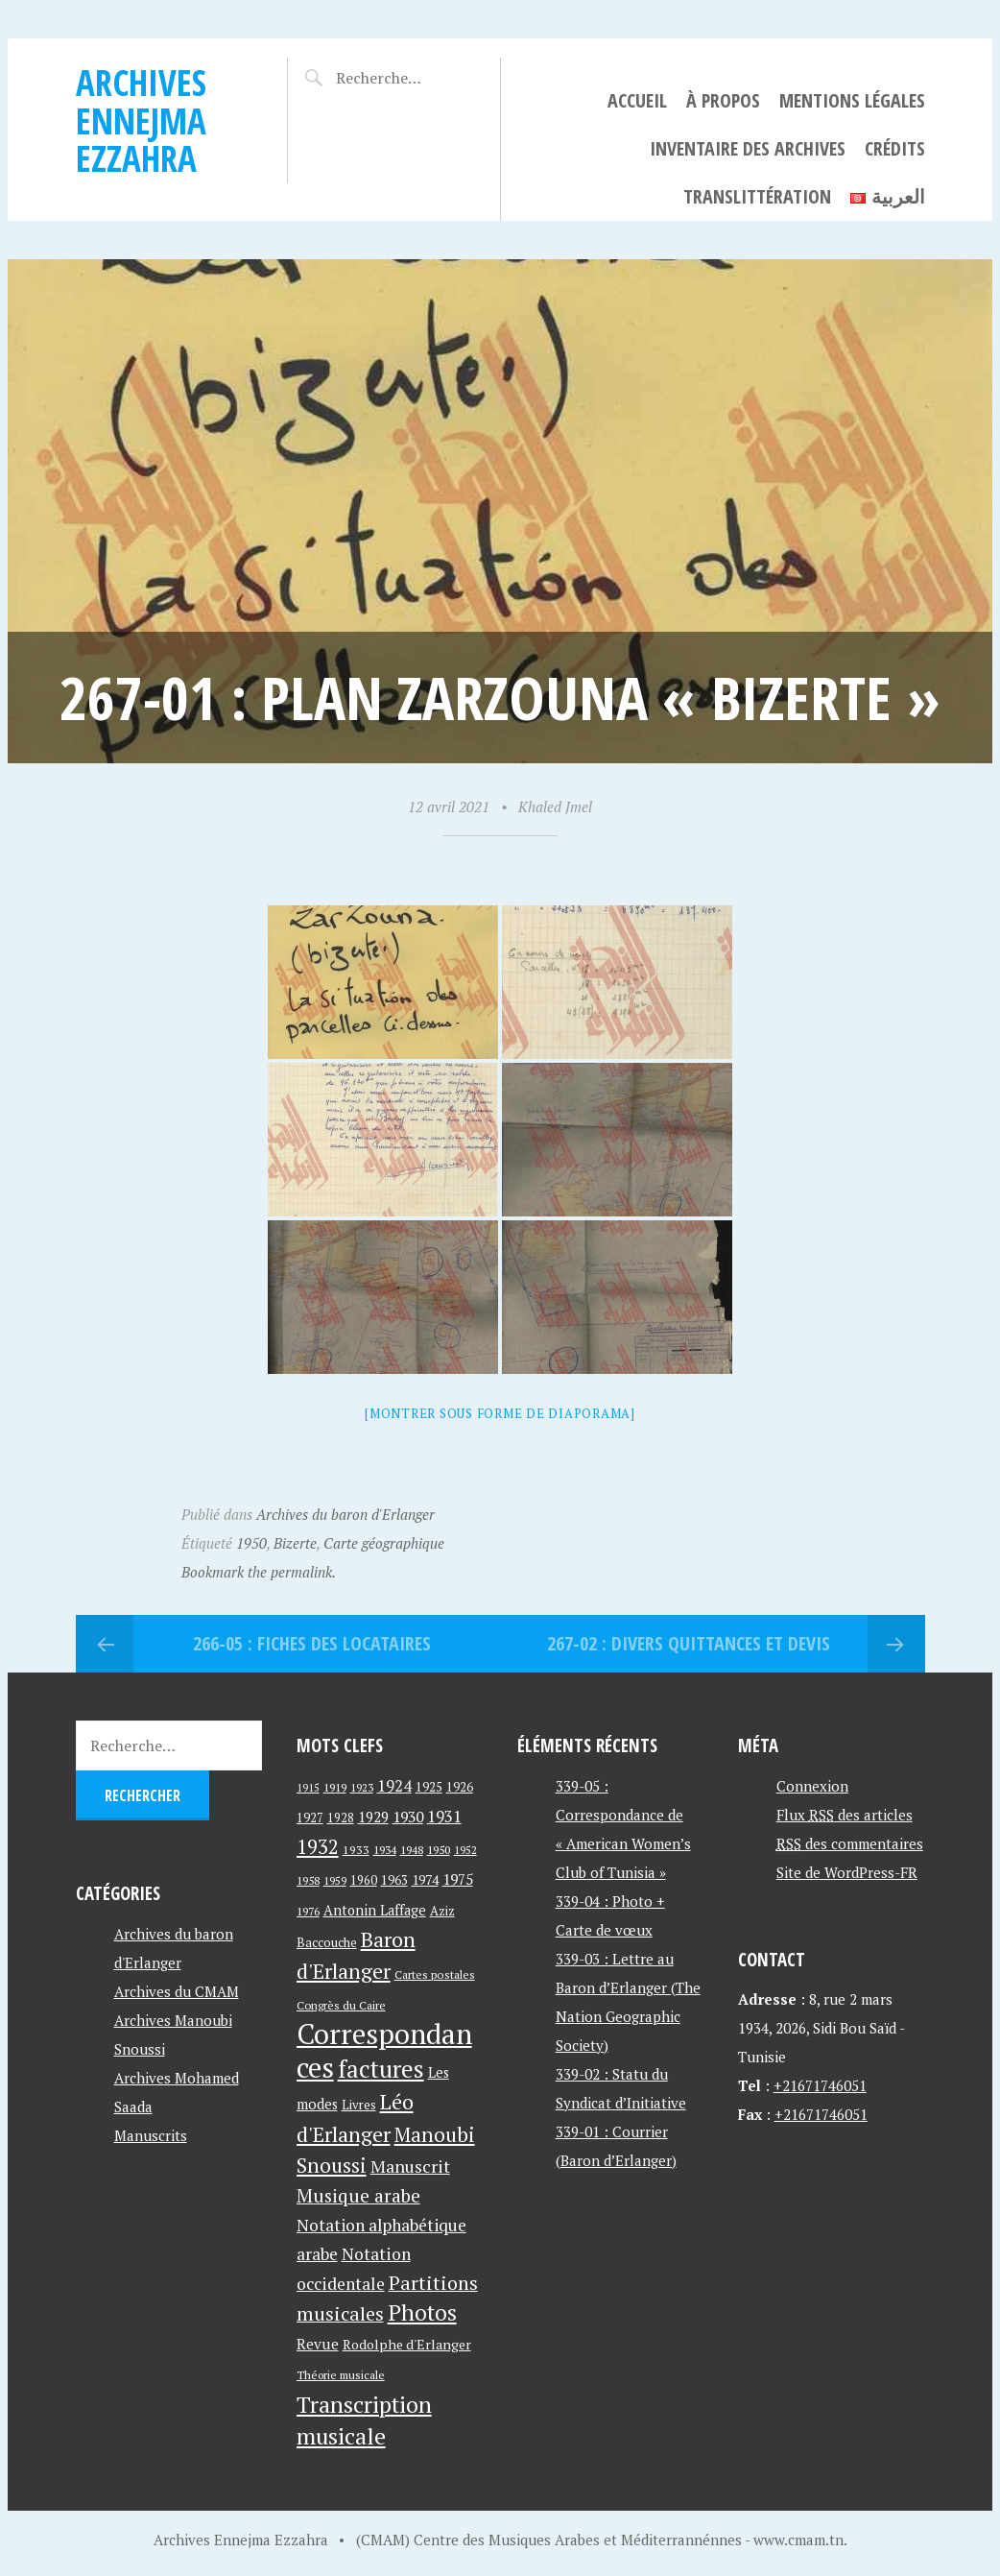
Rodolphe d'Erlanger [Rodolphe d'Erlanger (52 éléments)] (407, 2344)
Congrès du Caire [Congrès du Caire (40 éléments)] (341, 2004)
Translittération (757, 196)
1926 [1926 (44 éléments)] (459, 1787)
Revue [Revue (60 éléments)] (318, 2343)
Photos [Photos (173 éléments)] (422, 2312)
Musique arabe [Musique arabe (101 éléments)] (358, 2195)
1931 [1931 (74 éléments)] (444, 1816)
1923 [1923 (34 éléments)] (361, 1787)
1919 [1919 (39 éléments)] (334, 1787)
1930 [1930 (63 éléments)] (408, 1816)
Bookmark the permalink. (258, 1571)
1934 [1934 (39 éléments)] (384, 1849)
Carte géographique (383, 1543)
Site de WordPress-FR (846, 1872)
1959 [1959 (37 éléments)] (334, 1880)
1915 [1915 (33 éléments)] (308, 1787)
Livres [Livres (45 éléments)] (359, 2105)
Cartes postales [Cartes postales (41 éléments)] (434, 1974)
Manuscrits (150, 2135)
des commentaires (849, 1843)
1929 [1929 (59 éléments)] (373, 1816)
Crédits (895, 148)
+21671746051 (820, 2085)
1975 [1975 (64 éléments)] (457, 1879)
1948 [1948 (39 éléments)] (411, 1849)
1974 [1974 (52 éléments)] (425, 1879)
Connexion (812, 1785)
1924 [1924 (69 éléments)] (394, 1785)
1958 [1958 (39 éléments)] (308, 1880)
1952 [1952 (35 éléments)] (465, 1849)
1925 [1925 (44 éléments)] (429, 1787)
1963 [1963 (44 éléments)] (394, 1880)
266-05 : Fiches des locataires (312, 1643)
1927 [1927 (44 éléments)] (310, 1818)
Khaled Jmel (555, 806)
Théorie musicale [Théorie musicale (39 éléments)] (341, 2375)
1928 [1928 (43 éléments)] (340, 1818)
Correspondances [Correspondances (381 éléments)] (384, 2050)
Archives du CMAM (176, 1991)
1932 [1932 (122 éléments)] (318, 1847)
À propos (723, 100)
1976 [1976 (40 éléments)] (308, 1910)
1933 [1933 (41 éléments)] (356, 1850)
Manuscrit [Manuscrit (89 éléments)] (410, 2166)
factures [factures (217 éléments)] (381, 2068)
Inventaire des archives (747, 148)
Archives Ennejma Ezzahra (141, 120)
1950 (251, 1543)
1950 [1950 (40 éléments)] (438, 1849)
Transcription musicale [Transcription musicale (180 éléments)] (364, 2420)
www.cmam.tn (798, 2539)
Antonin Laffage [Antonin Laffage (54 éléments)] (374, 1910)
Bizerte (295, 1543)
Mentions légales (852, 100)
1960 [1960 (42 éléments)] (363, 1880)
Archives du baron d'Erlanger (345, 1514)
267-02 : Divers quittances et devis (688, 1643)
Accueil (637, 100)
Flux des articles (844, 1814)
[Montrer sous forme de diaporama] (500, 1413)
